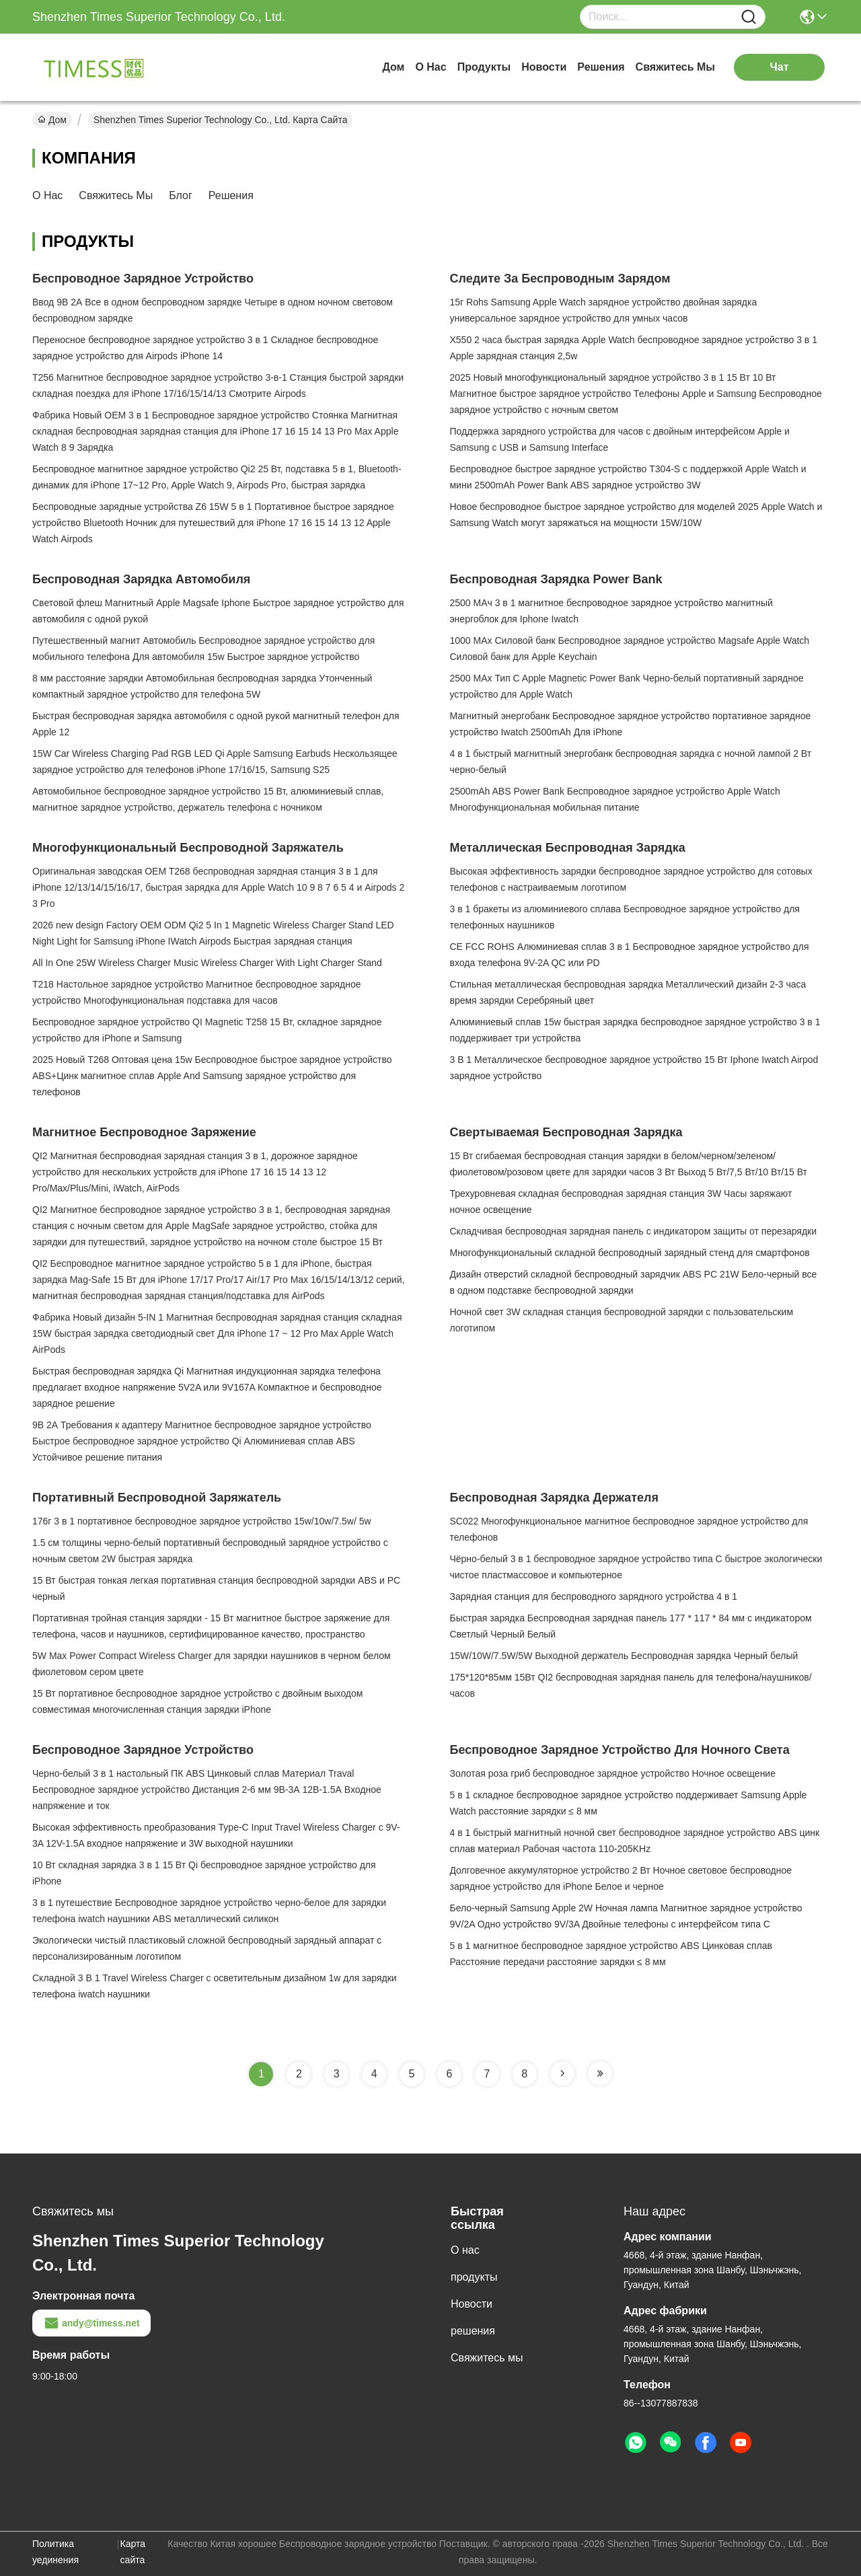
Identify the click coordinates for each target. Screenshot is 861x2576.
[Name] (749, 17)
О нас (430, 67)
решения (600, 67)
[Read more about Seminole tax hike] (562, 2073)
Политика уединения (55, 2551)
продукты (484, 67)
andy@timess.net (91, 2323)
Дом (393, 67)
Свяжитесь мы (675, 67)
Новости (543, 67)
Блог (180, 195)
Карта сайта (132, 2551)
